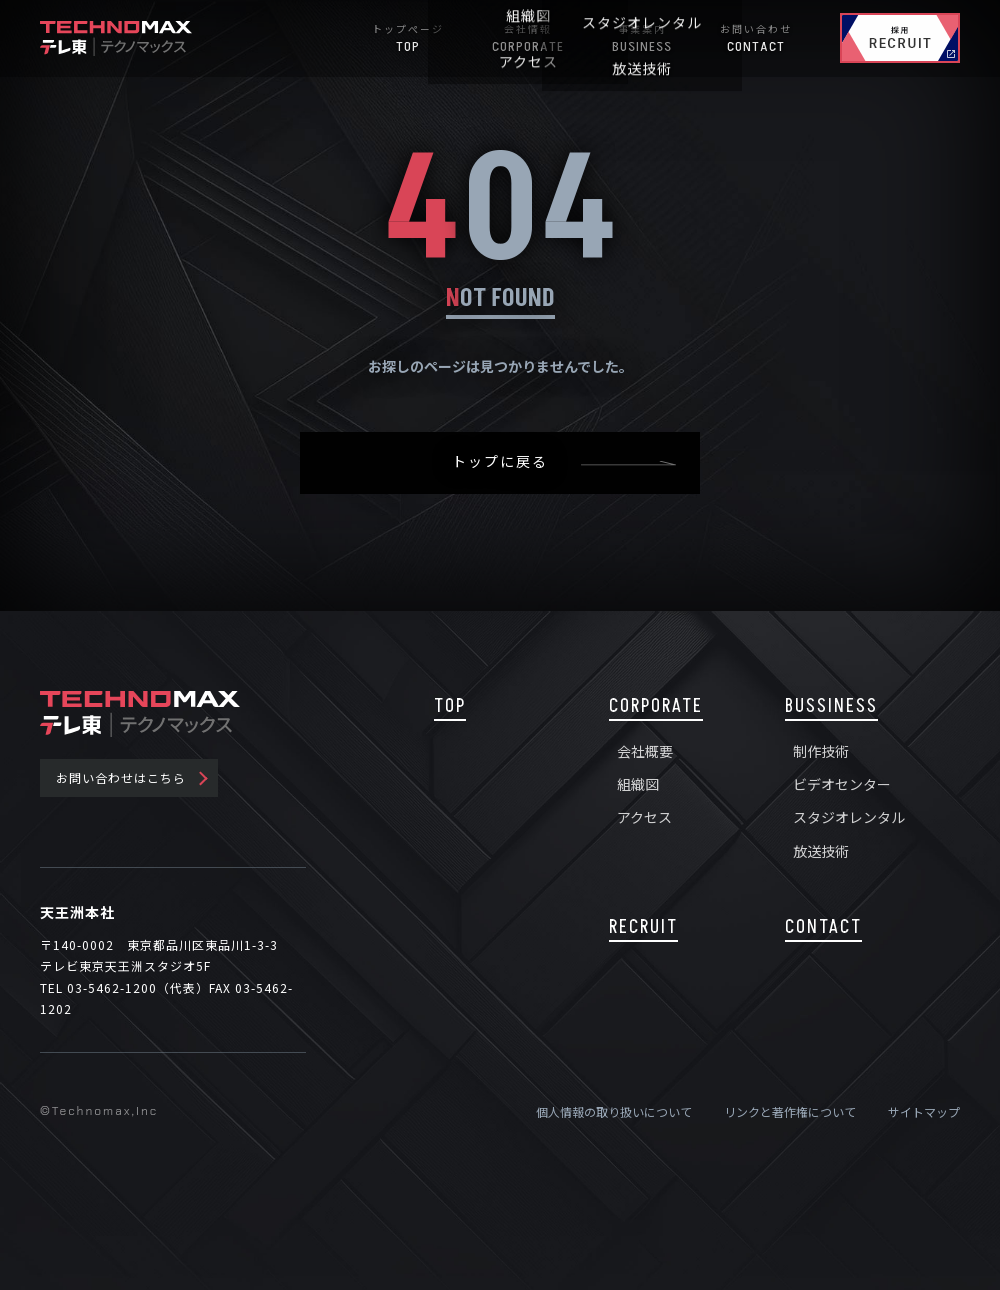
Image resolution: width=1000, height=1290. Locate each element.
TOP (450, 706)
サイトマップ (924, 1111)
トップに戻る (500, 462)
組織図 (638, 784)
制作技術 (821, 751)
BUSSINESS (831, 706)
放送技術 (821, 851)
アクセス (644, 817)
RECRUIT (643, 927)
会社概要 (645, 751)
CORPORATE (656, 706)
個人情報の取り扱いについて (614, 1111)
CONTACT (823, 927)
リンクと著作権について (790, 1111)
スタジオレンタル (849, 817)
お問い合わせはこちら (121, 777)
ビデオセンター (842, 784)
